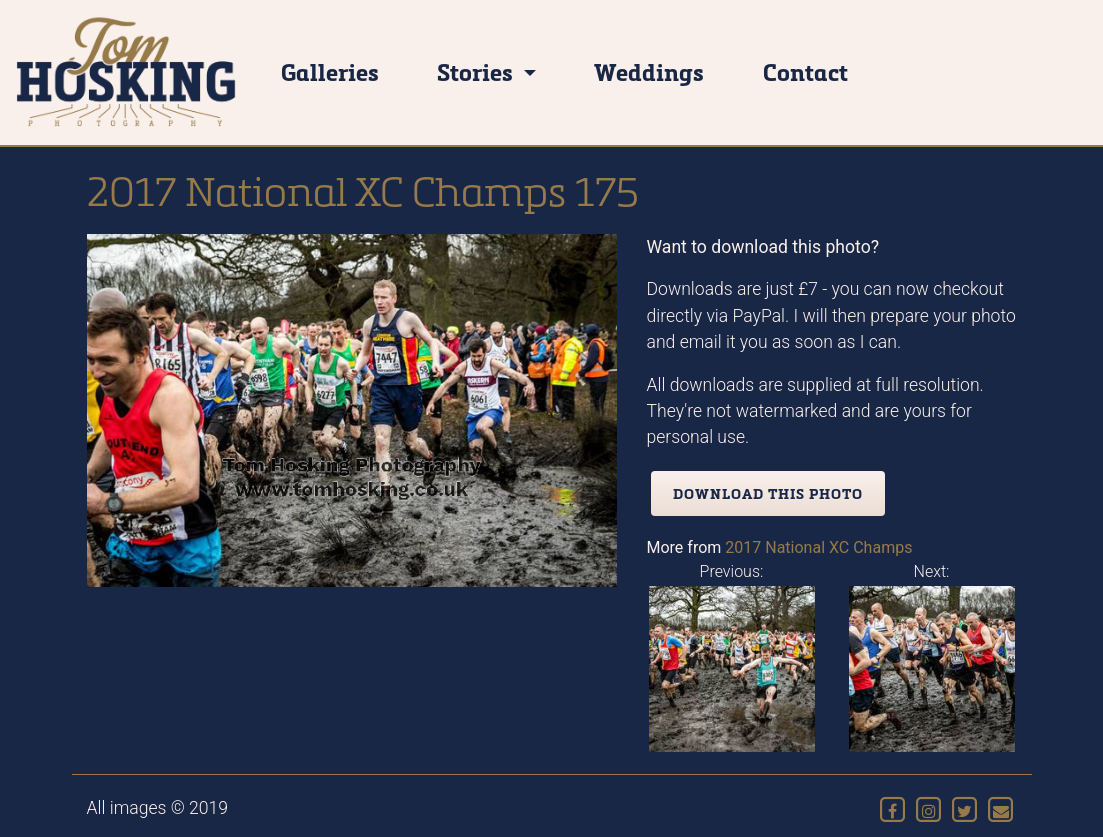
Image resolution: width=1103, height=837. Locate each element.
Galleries (330, 71)
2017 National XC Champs (818, 547)
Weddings (649, 71)
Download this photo (768, 493)
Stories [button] (477, 71)
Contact (805, 71)
